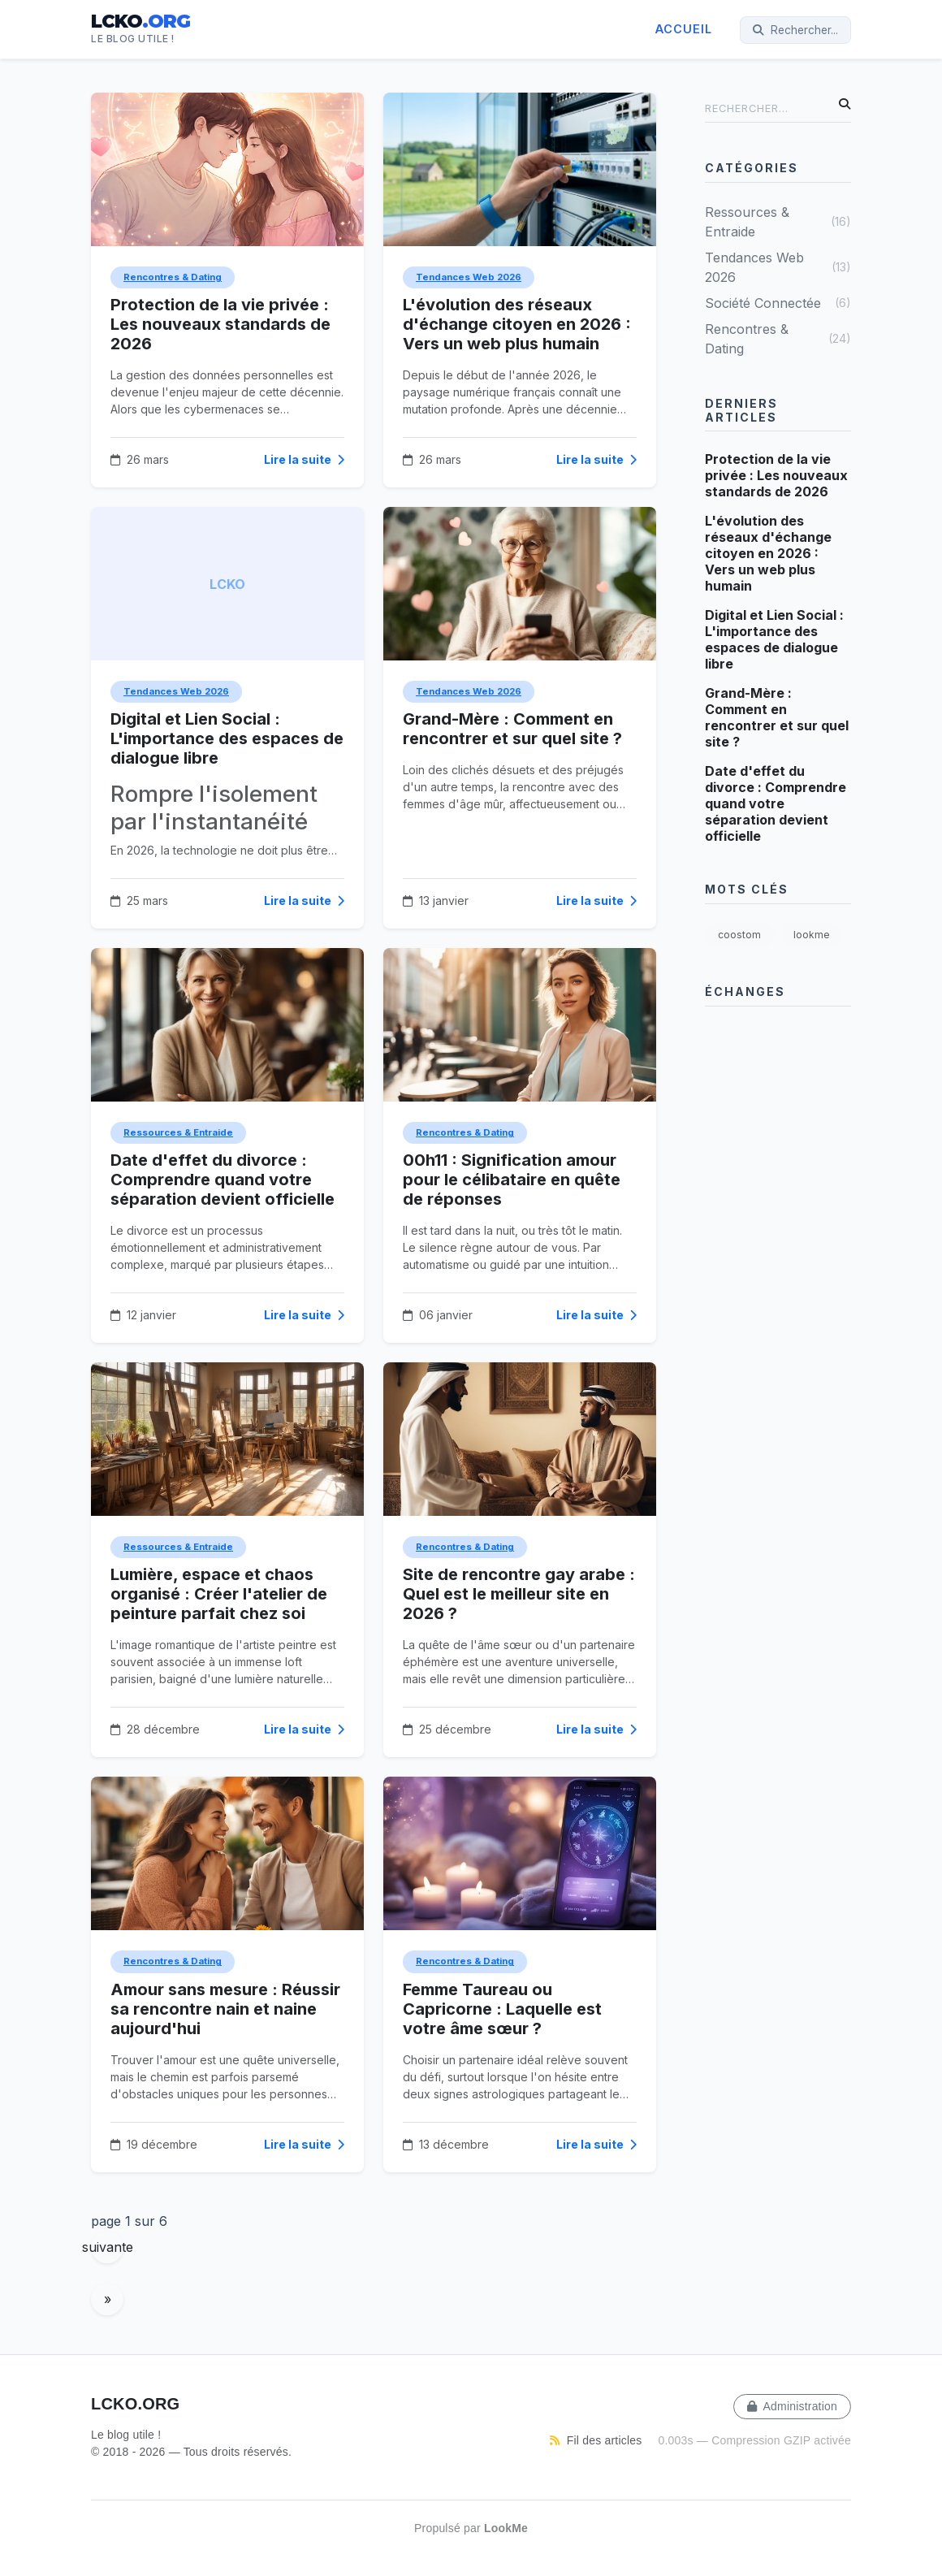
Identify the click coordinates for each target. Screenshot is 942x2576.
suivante (107, 2247)
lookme (811, 935)
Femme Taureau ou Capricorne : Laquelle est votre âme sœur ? (502, 2009)
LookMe (506, 2528)
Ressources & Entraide (178, 1132)
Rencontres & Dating (172, 277)
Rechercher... (795, 30)
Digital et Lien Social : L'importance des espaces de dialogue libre (227, 738)
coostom (739, 935)
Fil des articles (596, 2440)
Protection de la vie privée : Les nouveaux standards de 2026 (220, 324)
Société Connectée (778, 302)
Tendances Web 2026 (468, 277)
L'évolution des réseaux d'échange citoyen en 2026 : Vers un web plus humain (517, 324)
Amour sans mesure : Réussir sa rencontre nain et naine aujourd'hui (225, 2009)
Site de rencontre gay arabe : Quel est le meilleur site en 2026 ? (519, 1594)
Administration (792, 2406)
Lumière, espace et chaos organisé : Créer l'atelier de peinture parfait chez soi (218, 1594)
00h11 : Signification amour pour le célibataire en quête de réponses (511, 1179)
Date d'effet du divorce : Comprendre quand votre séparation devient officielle (222, 1179)
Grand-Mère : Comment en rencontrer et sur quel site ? (512, 728)
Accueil (683, 29)
